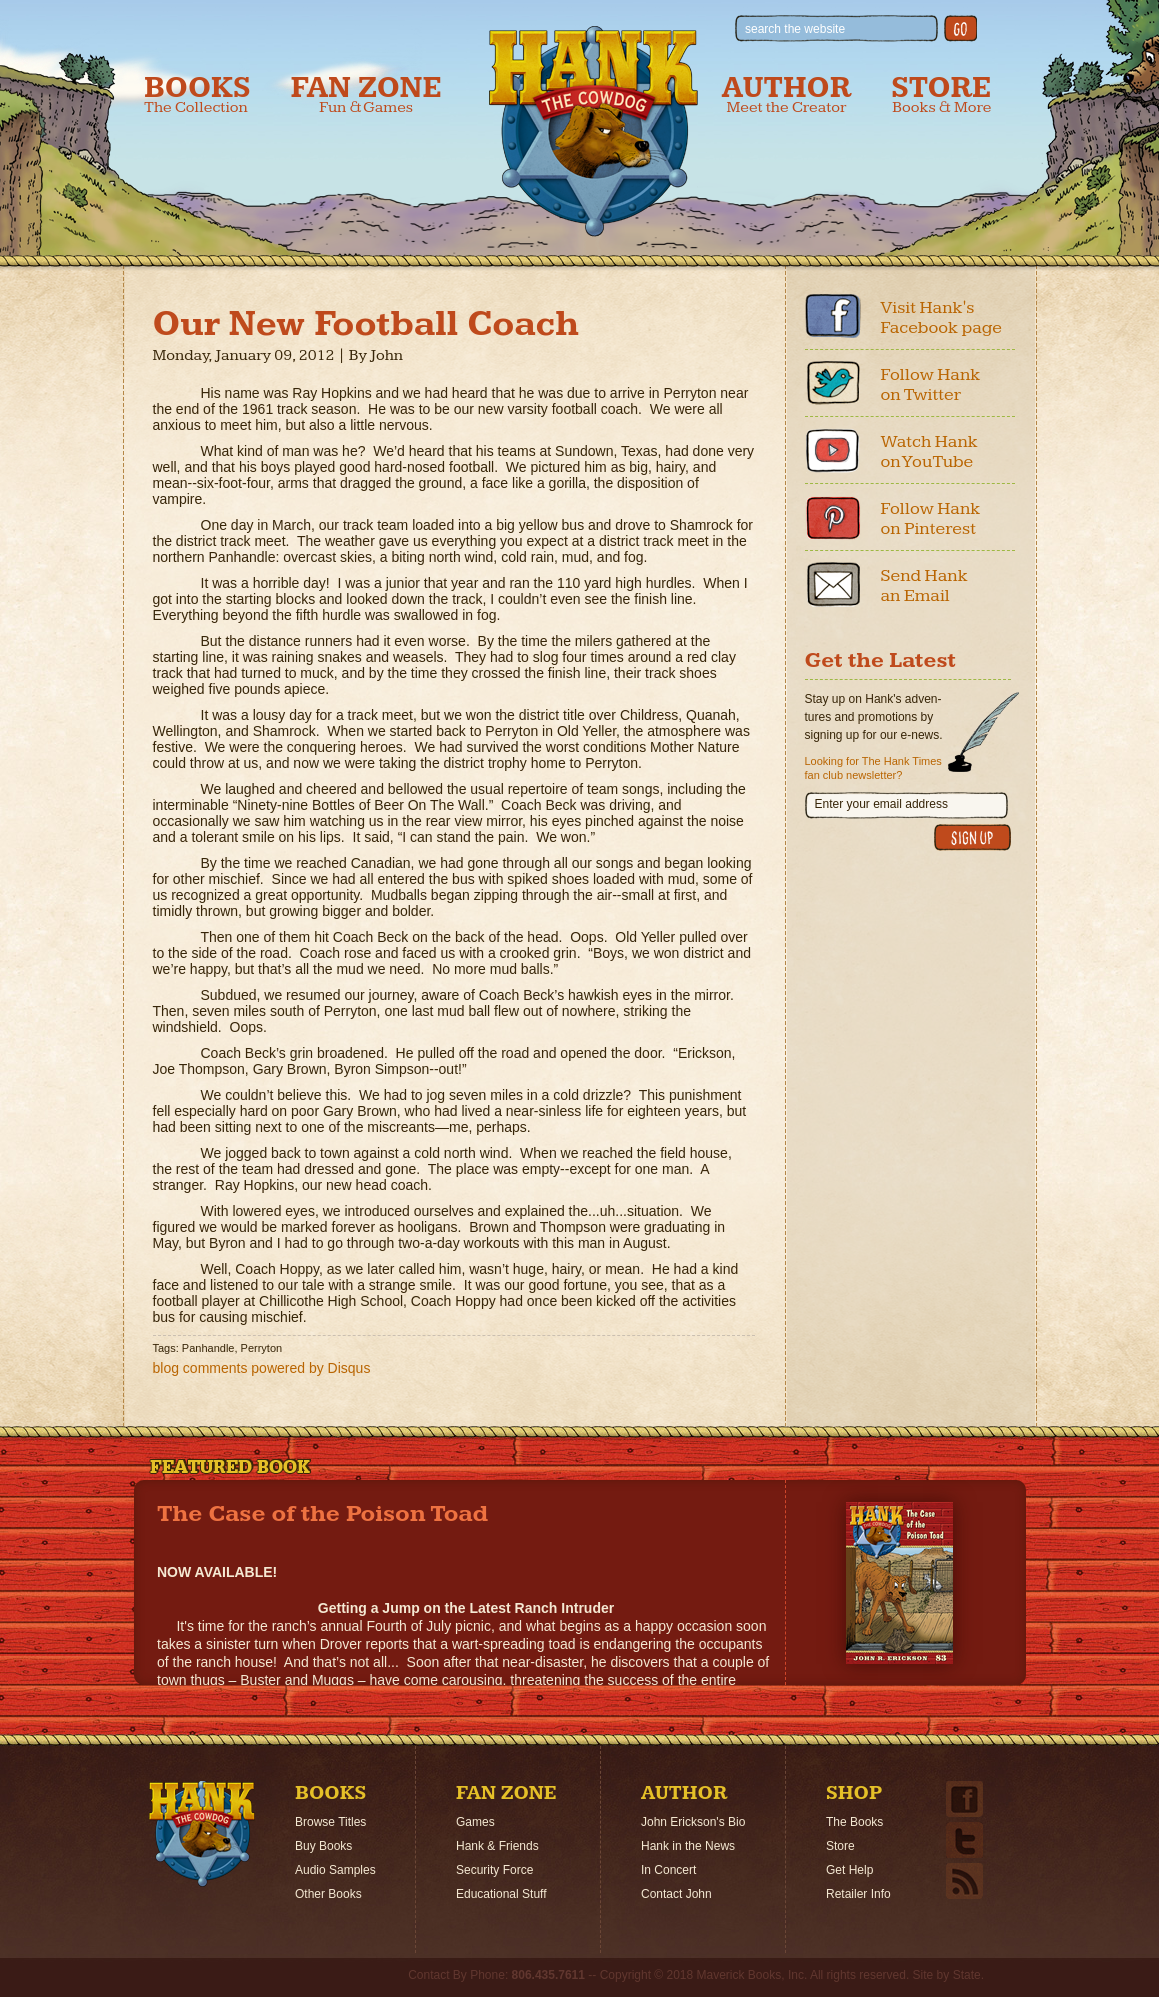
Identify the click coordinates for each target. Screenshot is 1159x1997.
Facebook (833, 316)
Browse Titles (330, 1822)
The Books (854, 1822)
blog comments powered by (262, 1368)
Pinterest (833, 517)
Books (197, 94)
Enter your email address (881, 804)
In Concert (668, 1870)
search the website (795, 29)
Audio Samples (335, 1870)
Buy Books (323, 1846)
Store (941, 94)
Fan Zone (366, 94)
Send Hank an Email (924, 585)
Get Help (849, 1870)
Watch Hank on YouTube (929, 451)
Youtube (833, 450)
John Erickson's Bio (693, 1822)
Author (787, 94)
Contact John (676, 1894)
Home (202, 1834)
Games (475, 1822)
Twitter (833, 383)
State (967, 1975)
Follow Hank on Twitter (931, 384)
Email (833, 584)
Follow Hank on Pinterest (931, 518)
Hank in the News (688, 1846)
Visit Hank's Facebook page (942, 317)
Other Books (328, 1894)
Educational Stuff (501, 1894)
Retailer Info (858, 1894)
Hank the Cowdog (593, 131)
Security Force (494, 1870)
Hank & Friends (497, 1846)
